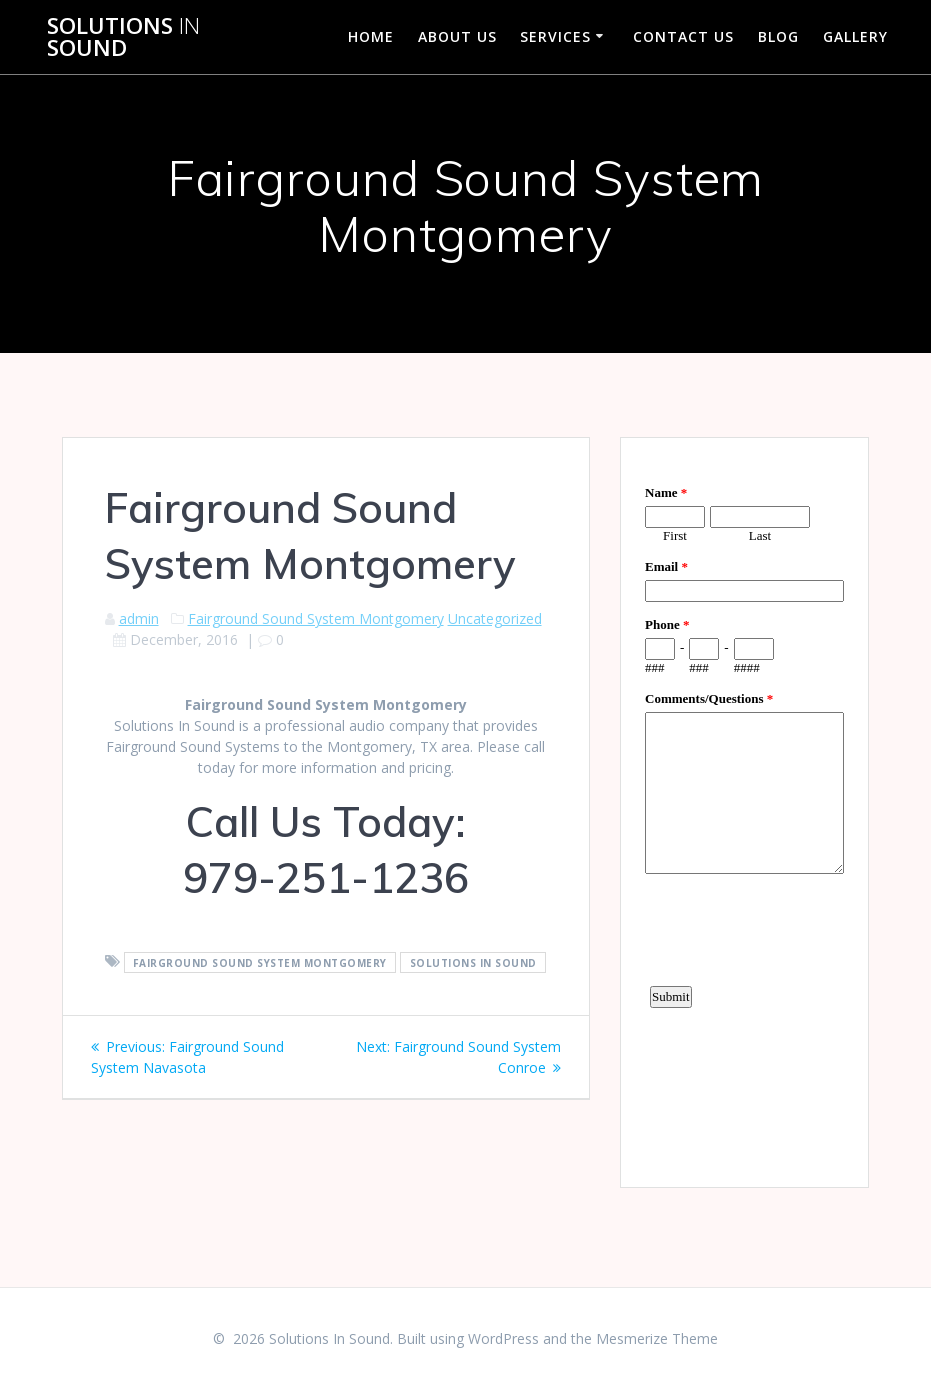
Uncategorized (495, 618)
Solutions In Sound (473, 962)
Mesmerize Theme (657, 1338)
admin (139, 618)
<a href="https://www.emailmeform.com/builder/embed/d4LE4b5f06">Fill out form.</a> (744, 810)
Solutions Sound (123, 37)
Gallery (855, 36)
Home (371, 36)
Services (555, 36)
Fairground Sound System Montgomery (316, 618)
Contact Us (683, 36)
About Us (457, 36)
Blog (778, 36)
